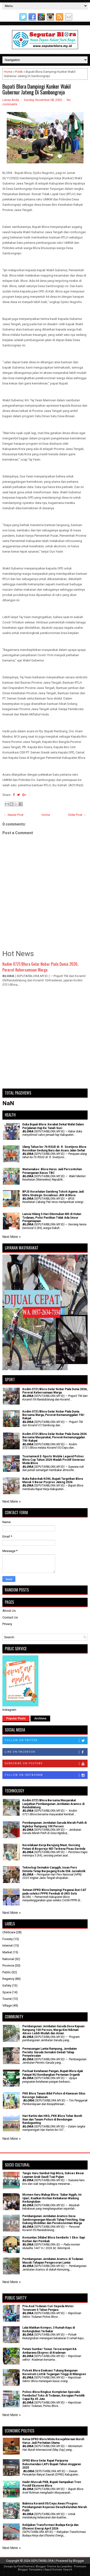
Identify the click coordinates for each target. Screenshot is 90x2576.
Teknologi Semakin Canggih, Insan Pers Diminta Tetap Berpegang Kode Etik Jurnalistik (53, 1869)
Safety (6, 1985)
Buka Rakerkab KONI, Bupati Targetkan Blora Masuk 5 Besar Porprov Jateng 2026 (52, 1480)
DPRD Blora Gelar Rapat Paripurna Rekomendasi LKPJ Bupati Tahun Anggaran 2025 (51, 2464)
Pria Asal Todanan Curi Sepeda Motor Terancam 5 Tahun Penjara (48, 2308)
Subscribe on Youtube (46, 1763)
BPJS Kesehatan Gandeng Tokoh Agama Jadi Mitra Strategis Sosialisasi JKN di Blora (53, 1193)
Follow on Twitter (46, 1740)
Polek (19, 71)
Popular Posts (16, 1718)
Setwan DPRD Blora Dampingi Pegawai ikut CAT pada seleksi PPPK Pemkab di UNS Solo (54, 1891)
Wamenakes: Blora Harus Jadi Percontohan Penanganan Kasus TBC (52, 1171)
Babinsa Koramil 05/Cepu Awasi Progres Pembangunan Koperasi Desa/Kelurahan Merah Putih (54, 2507)
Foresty (7, 1939)
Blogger (78, 2561)
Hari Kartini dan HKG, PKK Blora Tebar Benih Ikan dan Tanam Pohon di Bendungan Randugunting (52, 2119)
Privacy (7, 1624)
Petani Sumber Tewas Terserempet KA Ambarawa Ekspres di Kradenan (49, 2350)
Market (7, 1952)
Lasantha (66, 2566)
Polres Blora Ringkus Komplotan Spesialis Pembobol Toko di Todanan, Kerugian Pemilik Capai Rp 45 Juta (53, 2395)
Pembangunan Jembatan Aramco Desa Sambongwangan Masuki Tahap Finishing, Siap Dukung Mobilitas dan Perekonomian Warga (53, 2219)
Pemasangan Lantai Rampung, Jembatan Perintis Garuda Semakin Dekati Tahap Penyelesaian (49, 2052)
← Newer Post (14, 815)
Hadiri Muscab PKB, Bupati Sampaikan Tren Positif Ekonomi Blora (51, 2483)
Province (8, 1965)
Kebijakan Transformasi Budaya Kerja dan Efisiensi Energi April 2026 (50, 2526)
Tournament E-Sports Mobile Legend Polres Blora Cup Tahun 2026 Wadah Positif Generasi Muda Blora (53, 1460)
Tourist (7, 1999)
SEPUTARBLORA (42, 2561)
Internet (7, 1945)
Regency (8, 1979)
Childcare (8, 1932)
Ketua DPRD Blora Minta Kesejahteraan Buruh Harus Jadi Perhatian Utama (53, 2440)
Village (7, 2005)
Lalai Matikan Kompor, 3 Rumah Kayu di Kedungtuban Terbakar (48, 2329)
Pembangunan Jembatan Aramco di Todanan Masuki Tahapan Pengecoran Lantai (52, 2260)
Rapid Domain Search (58, 2569)
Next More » (11, 1237)
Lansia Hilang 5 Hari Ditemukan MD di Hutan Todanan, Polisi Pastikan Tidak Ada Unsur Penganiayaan (51, 1217)
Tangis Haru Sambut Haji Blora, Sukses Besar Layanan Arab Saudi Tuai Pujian (53, 2175)
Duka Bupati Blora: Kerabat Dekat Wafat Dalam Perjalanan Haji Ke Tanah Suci (53, 1126)
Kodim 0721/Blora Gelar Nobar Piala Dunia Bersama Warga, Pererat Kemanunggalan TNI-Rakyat (53, 1415)
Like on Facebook (46, 1752)
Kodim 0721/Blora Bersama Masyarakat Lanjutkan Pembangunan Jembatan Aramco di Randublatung (53, 1804)
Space (6, 1992)
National (8, 1959)
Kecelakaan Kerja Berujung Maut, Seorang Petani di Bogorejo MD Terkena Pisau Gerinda (53, 1846)
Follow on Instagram (46, 1775)
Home (8, 71)
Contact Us (10, 1617)
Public (6, 1972)
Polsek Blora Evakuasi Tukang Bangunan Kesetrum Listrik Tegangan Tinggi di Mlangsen (54, 2372)
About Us (9, 1610)
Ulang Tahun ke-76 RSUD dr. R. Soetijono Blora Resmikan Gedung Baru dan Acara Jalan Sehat (54, 1148)
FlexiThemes (25, 2566)
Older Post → (77, 815)
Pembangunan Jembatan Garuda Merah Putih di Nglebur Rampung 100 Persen (54, 1824)
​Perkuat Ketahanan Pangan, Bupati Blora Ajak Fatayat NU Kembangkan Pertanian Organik (52, 2072)
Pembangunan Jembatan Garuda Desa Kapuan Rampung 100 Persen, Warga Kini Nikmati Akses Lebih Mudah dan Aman (53, 2030)
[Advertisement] (45, 1040)
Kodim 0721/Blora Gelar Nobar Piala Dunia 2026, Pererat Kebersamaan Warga (40, 967)
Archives (40, 1718)
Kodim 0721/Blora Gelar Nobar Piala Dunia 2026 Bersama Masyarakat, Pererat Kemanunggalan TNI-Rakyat (54, 1437)
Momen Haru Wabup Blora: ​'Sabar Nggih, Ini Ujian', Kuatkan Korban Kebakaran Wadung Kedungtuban (51, 2198)
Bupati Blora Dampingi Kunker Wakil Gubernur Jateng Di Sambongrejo (36, 89)
